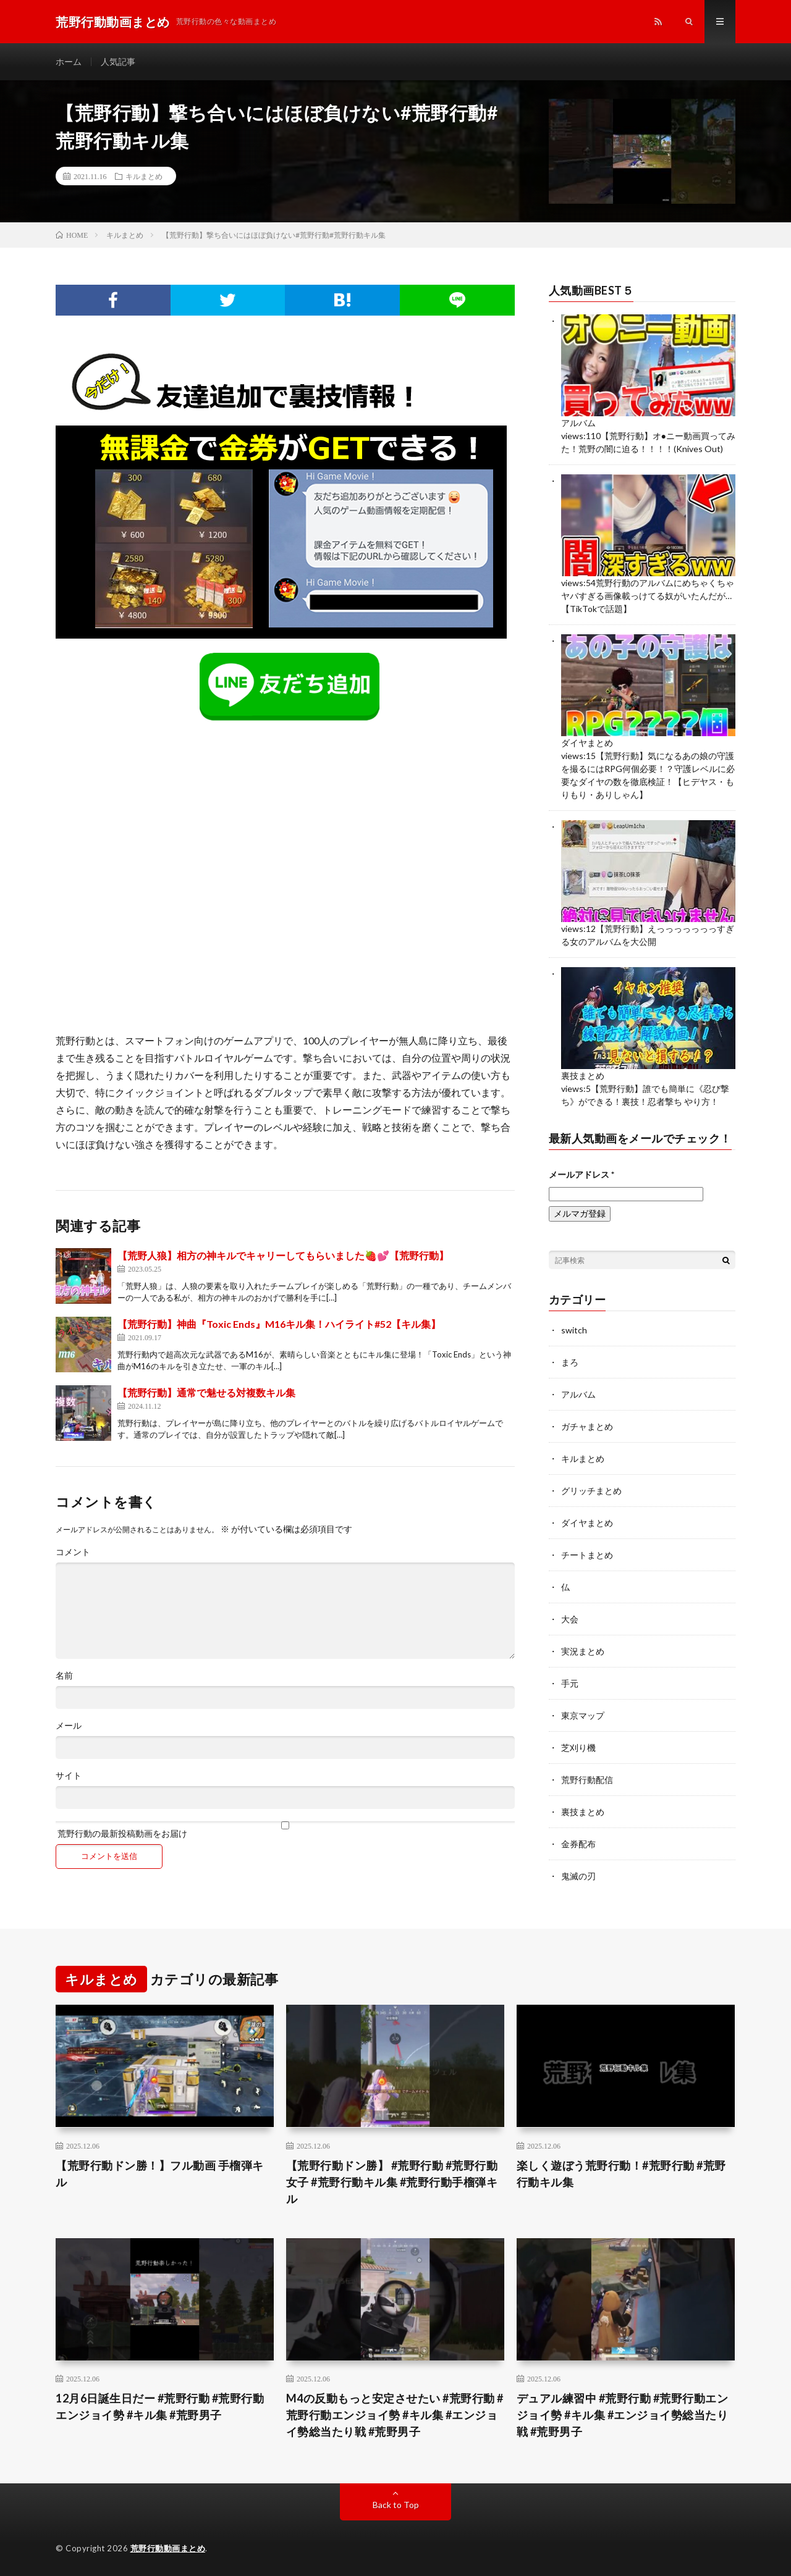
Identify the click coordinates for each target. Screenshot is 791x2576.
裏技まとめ (582, 1075)
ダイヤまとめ (587, 742)
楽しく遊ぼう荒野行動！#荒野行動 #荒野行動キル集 (621, 2174)
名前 (64, 1675)
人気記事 (118, 61)
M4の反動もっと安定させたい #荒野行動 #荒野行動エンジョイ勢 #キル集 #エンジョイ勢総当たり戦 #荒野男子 (395, 2414)
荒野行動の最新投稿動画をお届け (285, 1829)
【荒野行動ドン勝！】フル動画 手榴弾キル (160, 2174)
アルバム (578, 422)
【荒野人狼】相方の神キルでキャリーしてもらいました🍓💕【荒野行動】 (283, 1255)
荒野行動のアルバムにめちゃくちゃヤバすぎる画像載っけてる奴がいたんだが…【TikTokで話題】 (647, 595)
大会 (569, 1619)
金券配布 (578, 1844)
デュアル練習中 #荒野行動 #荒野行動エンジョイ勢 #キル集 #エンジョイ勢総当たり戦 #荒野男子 (623, 2414)
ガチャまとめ (587, 1426)
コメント (73, 1552)
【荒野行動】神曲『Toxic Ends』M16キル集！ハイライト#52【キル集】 (279, 1324)
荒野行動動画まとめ (168, 2548)
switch (574, 1330)
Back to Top (396, 2504)
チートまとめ (587, 1555)
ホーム (69, 61)
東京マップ (582, 1715)
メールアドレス (581, 1174)
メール (69, 1725)
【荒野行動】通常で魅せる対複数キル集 (206, 1392)
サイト (69, 1775)
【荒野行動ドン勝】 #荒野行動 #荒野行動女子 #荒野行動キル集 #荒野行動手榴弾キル (392, 2182)
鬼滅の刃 (578, 1876)
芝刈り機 (578, 1747)
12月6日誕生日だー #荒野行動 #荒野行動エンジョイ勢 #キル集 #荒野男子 (160, 2406)
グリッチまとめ (591, 1490)
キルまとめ (144, 176)
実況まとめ (582, 1651)
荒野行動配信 (587, 1779)
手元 (569, 1683)
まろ (569, 1362)
